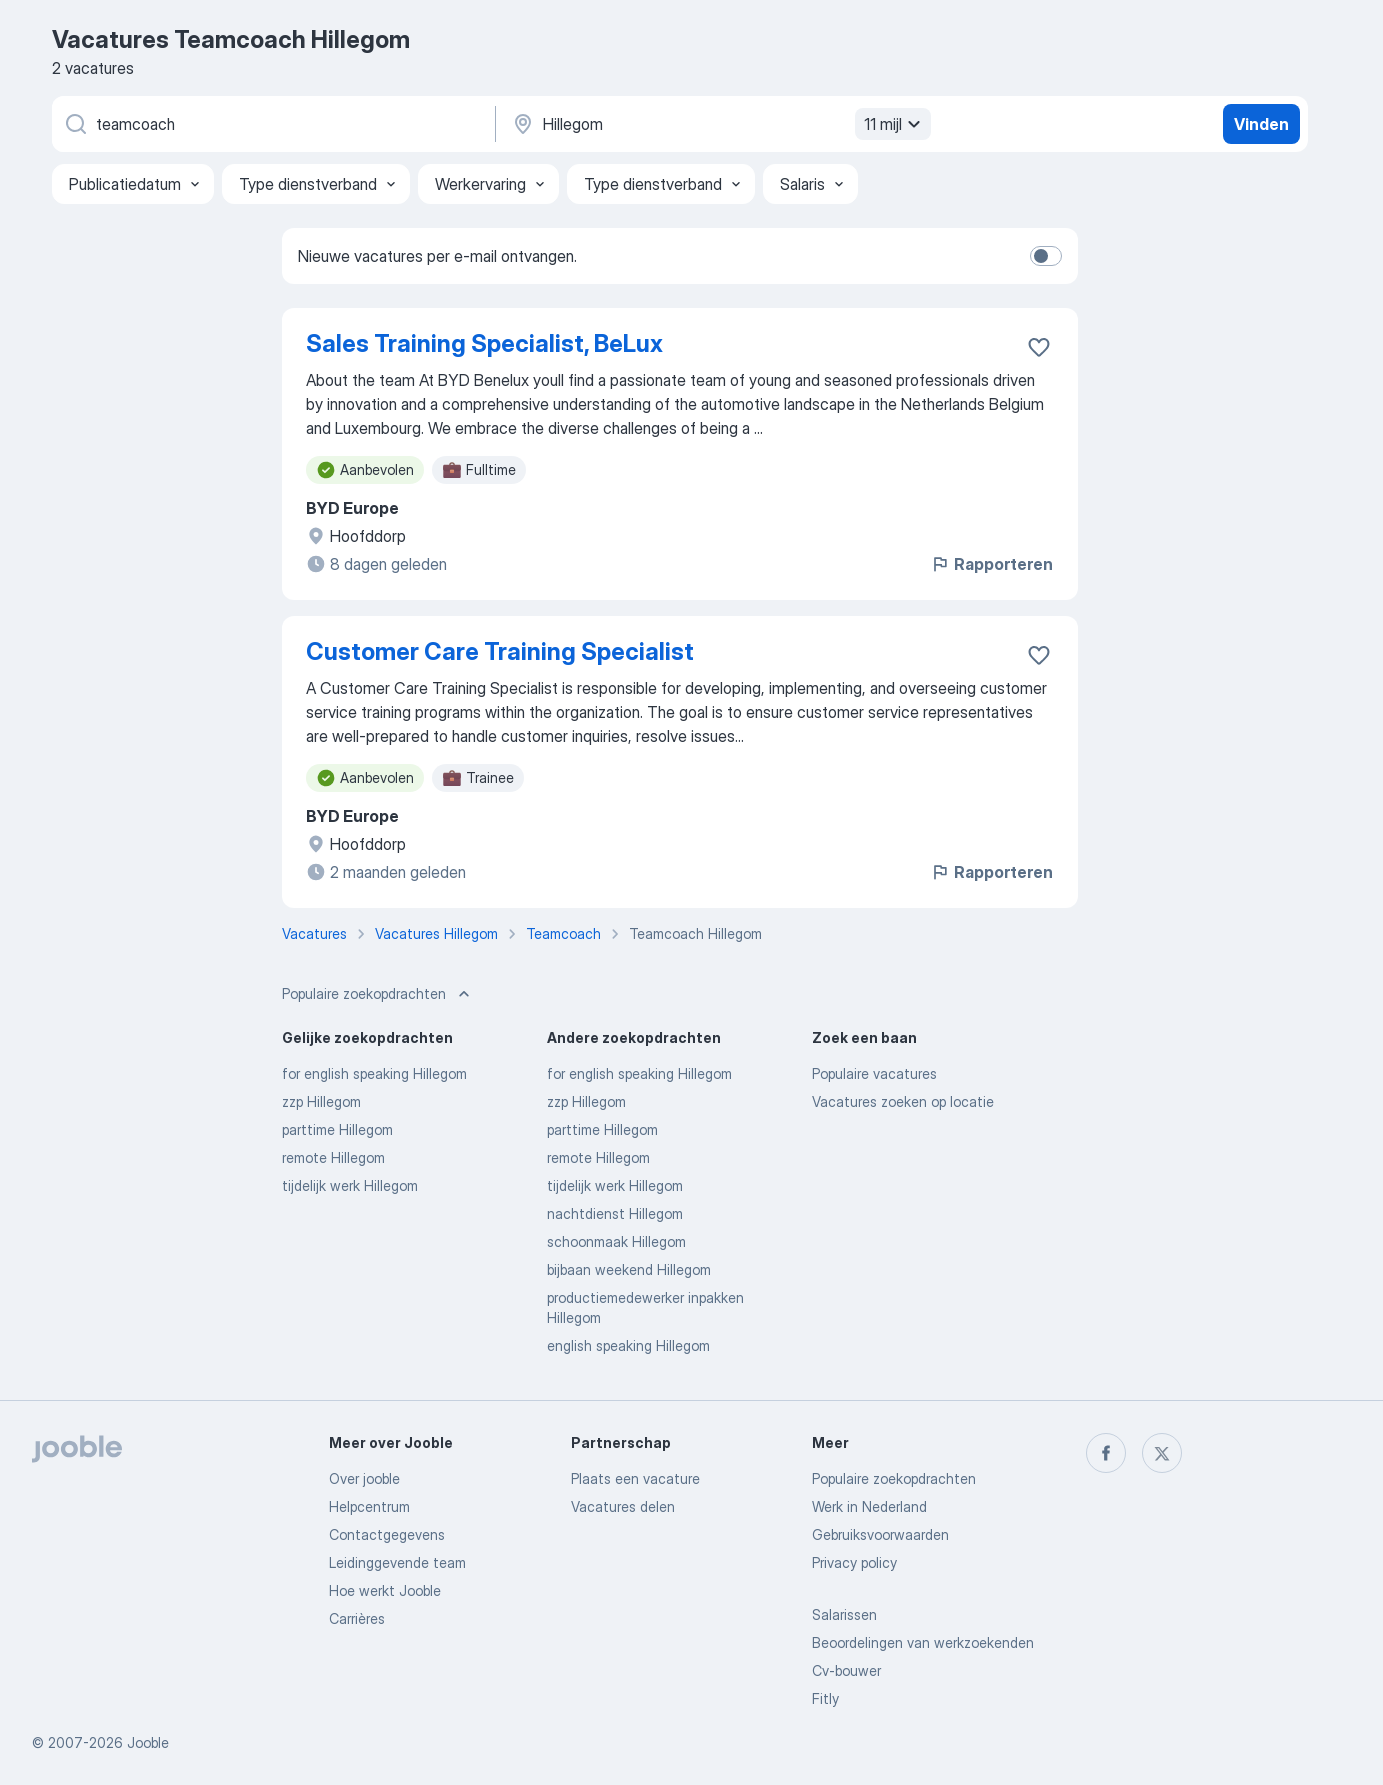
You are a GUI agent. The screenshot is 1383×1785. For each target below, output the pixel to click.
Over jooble (364, 1478)
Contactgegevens (387, 1534)
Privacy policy (854, 1562)
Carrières (357, 1618)
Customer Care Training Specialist (500, 651)
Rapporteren (991, 564)
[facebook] (1106, 1453)
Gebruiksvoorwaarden (880, 1534)
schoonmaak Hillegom (616, 1241)
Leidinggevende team (397, 1562)
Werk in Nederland (869, 1506)
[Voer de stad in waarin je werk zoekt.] (719, 124)
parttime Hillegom (337, 1129)
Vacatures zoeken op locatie (903, 1101)
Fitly (825, 1698)
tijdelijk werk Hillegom (350, 1185)
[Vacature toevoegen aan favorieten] (1039, 347)
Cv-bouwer (846, 1670)
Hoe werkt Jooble (385, 1590)
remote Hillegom (333, 1157)
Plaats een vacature (635, 1478)
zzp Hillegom (321, 1101)
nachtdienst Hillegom (615, 1213)
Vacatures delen (623, 1506)
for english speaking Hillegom (374, 1073)
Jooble (148, 1742)
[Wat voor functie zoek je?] (272, 124)
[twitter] (1162, 1453)
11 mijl (895, 124)
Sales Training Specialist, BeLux (484, 343)
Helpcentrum (369, 1506)
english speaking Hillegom (628, 1345)
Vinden (1261, 124)
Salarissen (844, 1614)
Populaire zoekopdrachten (894, 1478)
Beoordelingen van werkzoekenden (923, 1642)
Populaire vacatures (874, 1073)
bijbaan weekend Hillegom (629, 1269)
